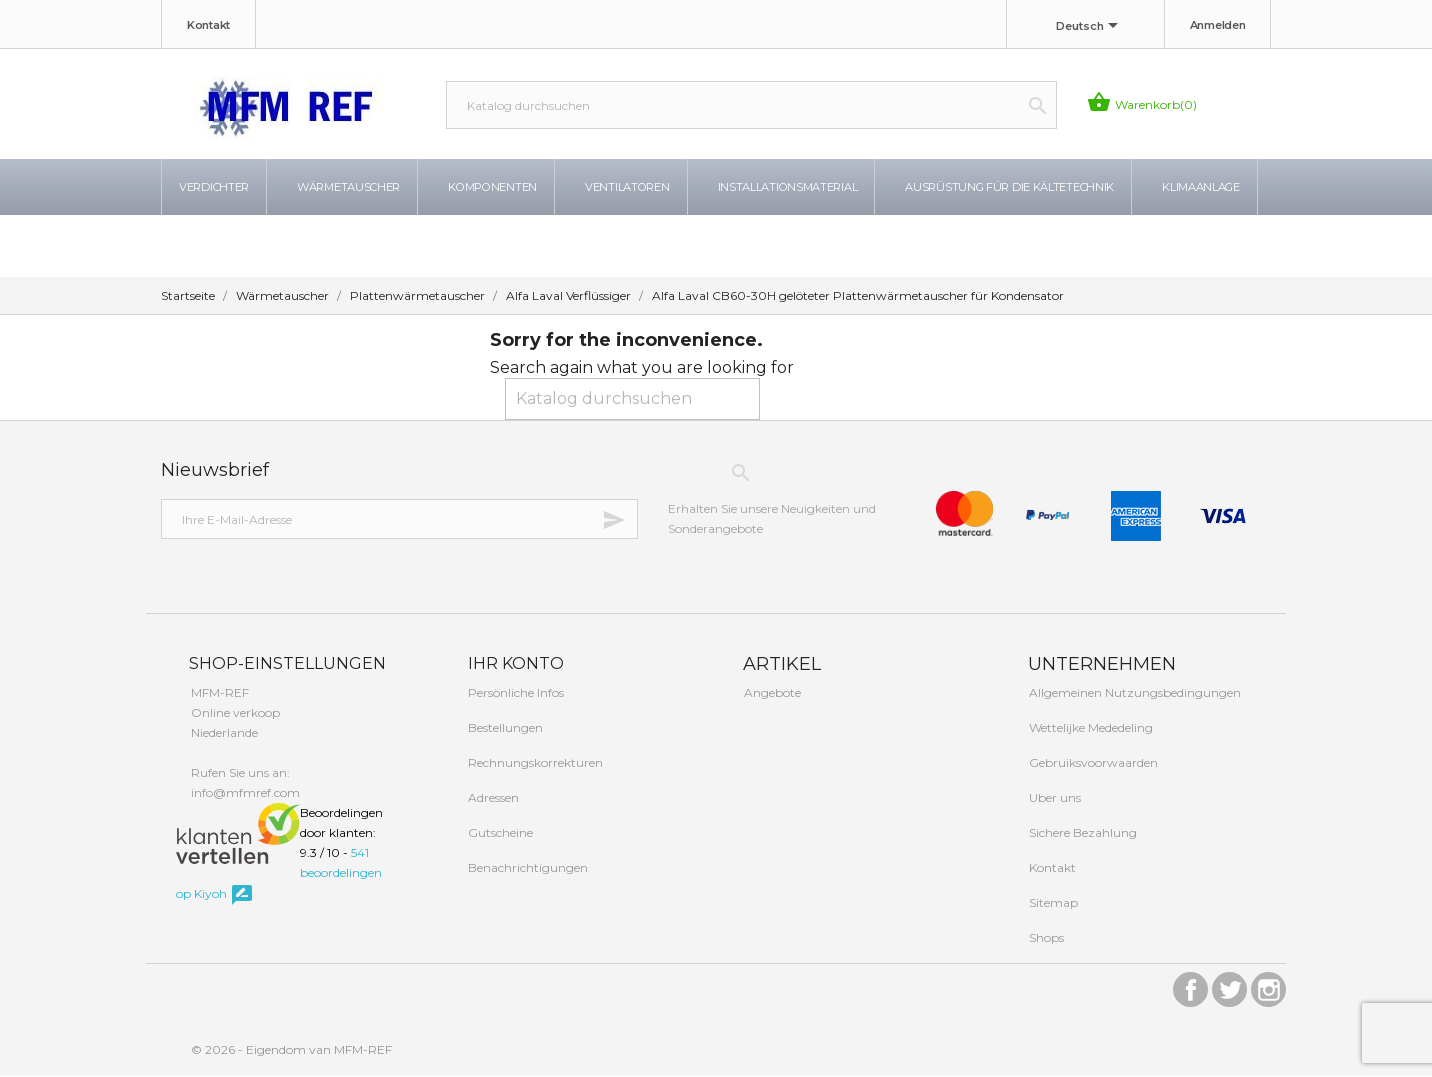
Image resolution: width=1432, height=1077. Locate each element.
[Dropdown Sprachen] (1090, 27)
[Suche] (751, 105)
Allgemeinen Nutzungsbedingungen (1133, 693)
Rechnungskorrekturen (534, 762)
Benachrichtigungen (526, 867)
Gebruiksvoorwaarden (1092, 763)
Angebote (771, 693)
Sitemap (1052, 903)
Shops (1045, 938)
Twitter (1229, 985)
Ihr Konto (514, 664)
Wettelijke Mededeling (1089, 728)
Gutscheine (499, 832)
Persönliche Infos (514, 692)
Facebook (1190, 985)
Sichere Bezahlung (1081, 833)
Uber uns (1053, 798)
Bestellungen (504, 727)
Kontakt (208, 25)
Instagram (1268, 985)
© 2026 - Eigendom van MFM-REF (291, 1050)
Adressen (492, 797)
